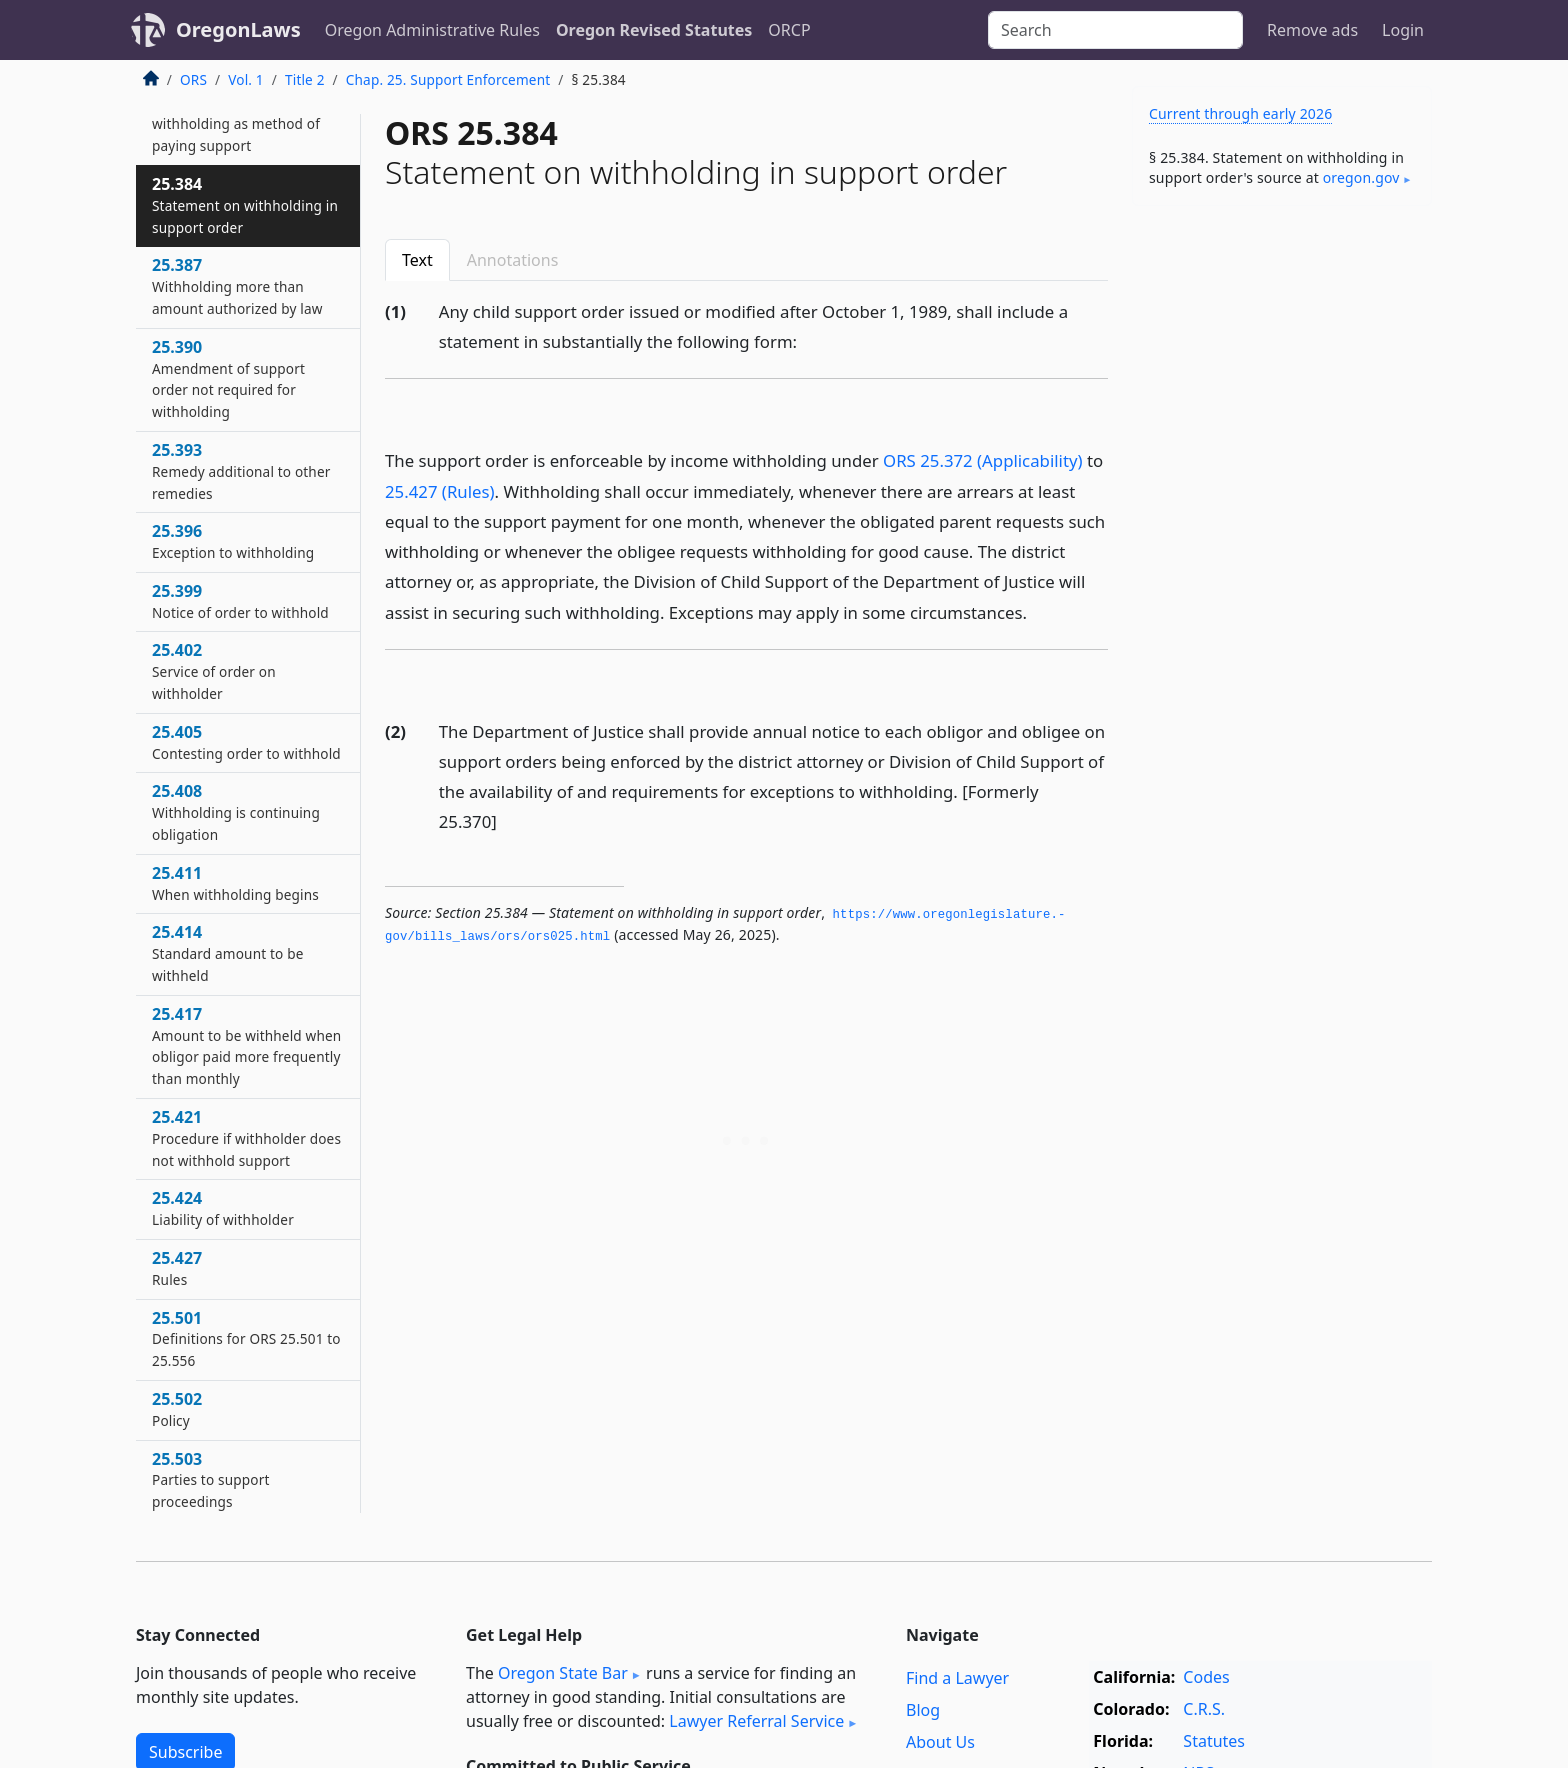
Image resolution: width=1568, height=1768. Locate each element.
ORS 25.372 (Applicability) (982, 460)
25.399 (240, 601)
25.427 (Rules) (440, 491)
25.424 (223, 1208)
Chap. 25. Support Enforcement (448, 79)
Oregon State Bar (563, 1673)
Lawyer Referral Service (756, 1721)
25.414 (227, 953)
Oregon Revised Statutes (654, 30)
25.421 (246, 1138)
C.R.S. (1204, 1709)
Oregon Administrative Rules (432, 30)
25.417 (246, 1045)
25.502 (177, 1409)
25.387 (237, 286)
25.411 (235, 883)
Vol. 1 (246, 79)
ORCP (789, 30)
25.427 (177, 1268)
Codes (1206, 1677)
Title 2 (305, 79)
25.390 (228, 378)
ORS (193, 79)
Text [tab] (417, 260)
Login (1403, 30)
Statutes (1214, 1741)
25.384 (245, 205)
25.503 (211, 1480)
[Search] (1115, 30)
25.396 (233, 541)
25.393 (241, 471)
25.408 (236, 812)
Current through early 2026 (1240, 113)
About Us (940, 1742)
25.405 (246, 742)
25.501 (246, 1339)
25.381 (236, 112)
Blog (923, 1710)
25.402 (214, 671)
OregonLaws (238, 29)
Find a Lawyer (957, 1678)
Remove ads (1312, 30)
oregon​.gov (1361, 177)
